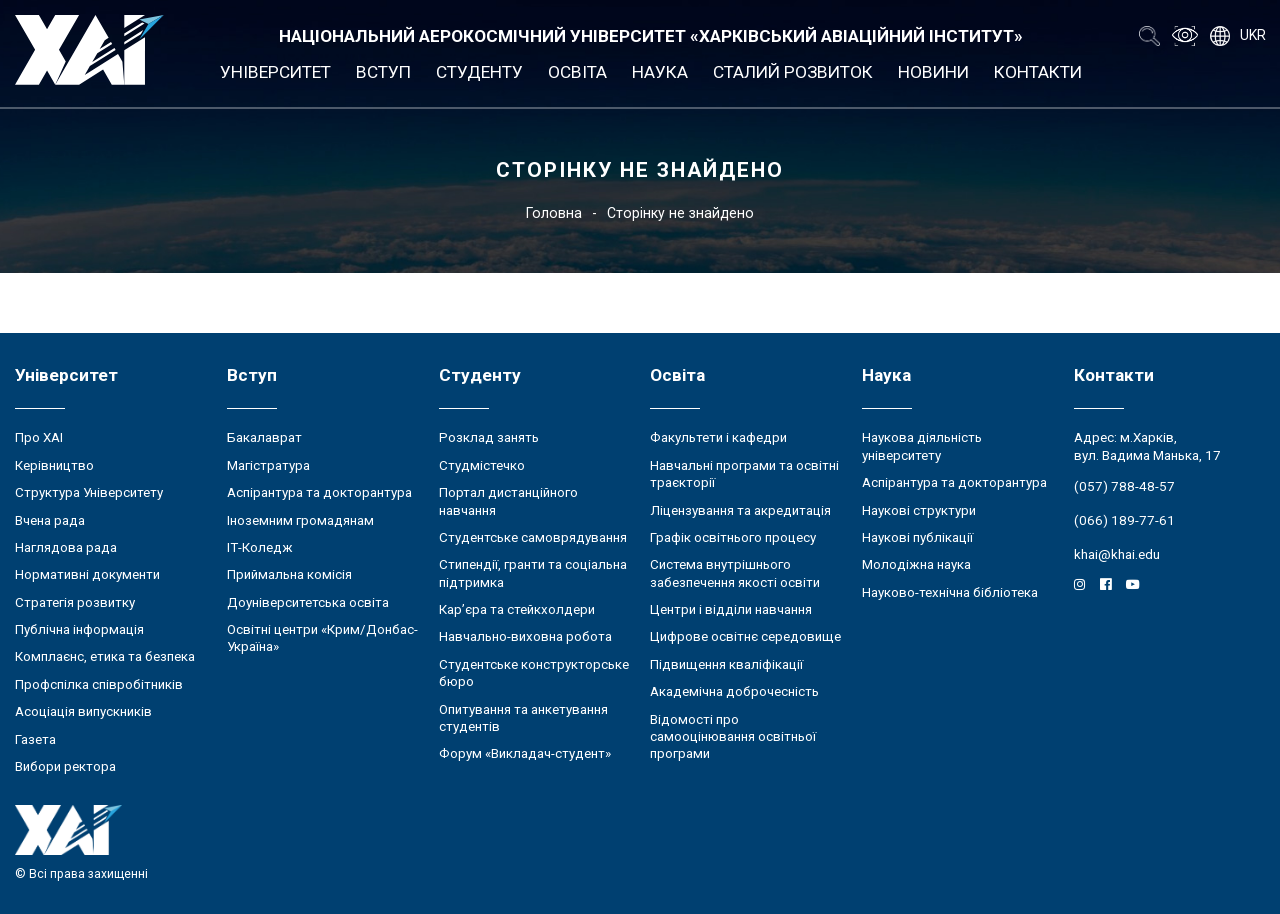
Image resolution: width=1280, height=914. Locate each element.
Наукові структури (919, 510)
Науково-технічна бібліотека (950, 592)
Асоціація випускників (83, 711)
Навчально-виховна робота (525, 636)
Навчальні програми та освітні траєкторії (744, 474)
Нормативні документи (87, 574)
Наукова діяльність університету (922, 446)
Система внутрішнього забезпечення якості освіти (735, 573)
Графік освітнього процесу (733, 537)
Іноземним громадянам (300, 520)
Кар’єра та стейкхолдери (517, 609)
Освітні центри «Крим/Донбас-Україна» (322, 638)
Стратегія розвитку (75, 602)
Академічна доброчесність (734, 691)
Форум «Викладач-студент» (525, 753)
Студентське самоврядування (533, 537)
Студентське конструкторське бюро (534, 673)
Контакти (1038, 72)
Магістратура (268, 465)
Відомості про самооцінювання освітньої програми (733, 737)
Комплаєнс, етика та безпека (105, 656)
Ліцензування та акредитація (740, 510)
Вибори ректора (65, 766)
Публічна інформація (79, 629)
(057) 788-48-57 (1124, 486)
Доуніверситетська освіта (308, 602)
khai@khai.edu (1117, 554)
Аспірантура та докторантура (319, 492)
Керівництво (54, 465)
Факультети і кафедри (718, 437)
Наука (660, 72)
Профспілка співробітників (99, 684)
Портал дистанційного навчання (508, 501)
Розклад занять (489, 437)
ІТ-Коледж (260, 547)
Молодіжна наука (916, 564)
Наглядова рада (66, 547)
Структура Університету (89, 492)
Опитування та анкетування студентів (523, 718)
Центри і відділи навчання (731, 609)
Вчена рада (50, 520)
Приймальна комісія (289, 574)
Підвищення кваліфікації (726, 664)
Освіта (577, 72)
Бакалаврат (264, 437)
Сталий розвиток (793, 72)
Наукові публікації (917, 537)
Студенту (479, 72)
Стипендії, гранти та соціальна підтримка (533, 573)
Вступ (383, 72)
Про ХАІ (39, 437)
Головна (554, 213)
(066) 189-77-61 (1124, 520)
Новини (933, 72)
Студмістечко (482, 465)
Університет (275, 72)
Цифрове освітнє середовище (745, 636)
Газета (35, 739)
